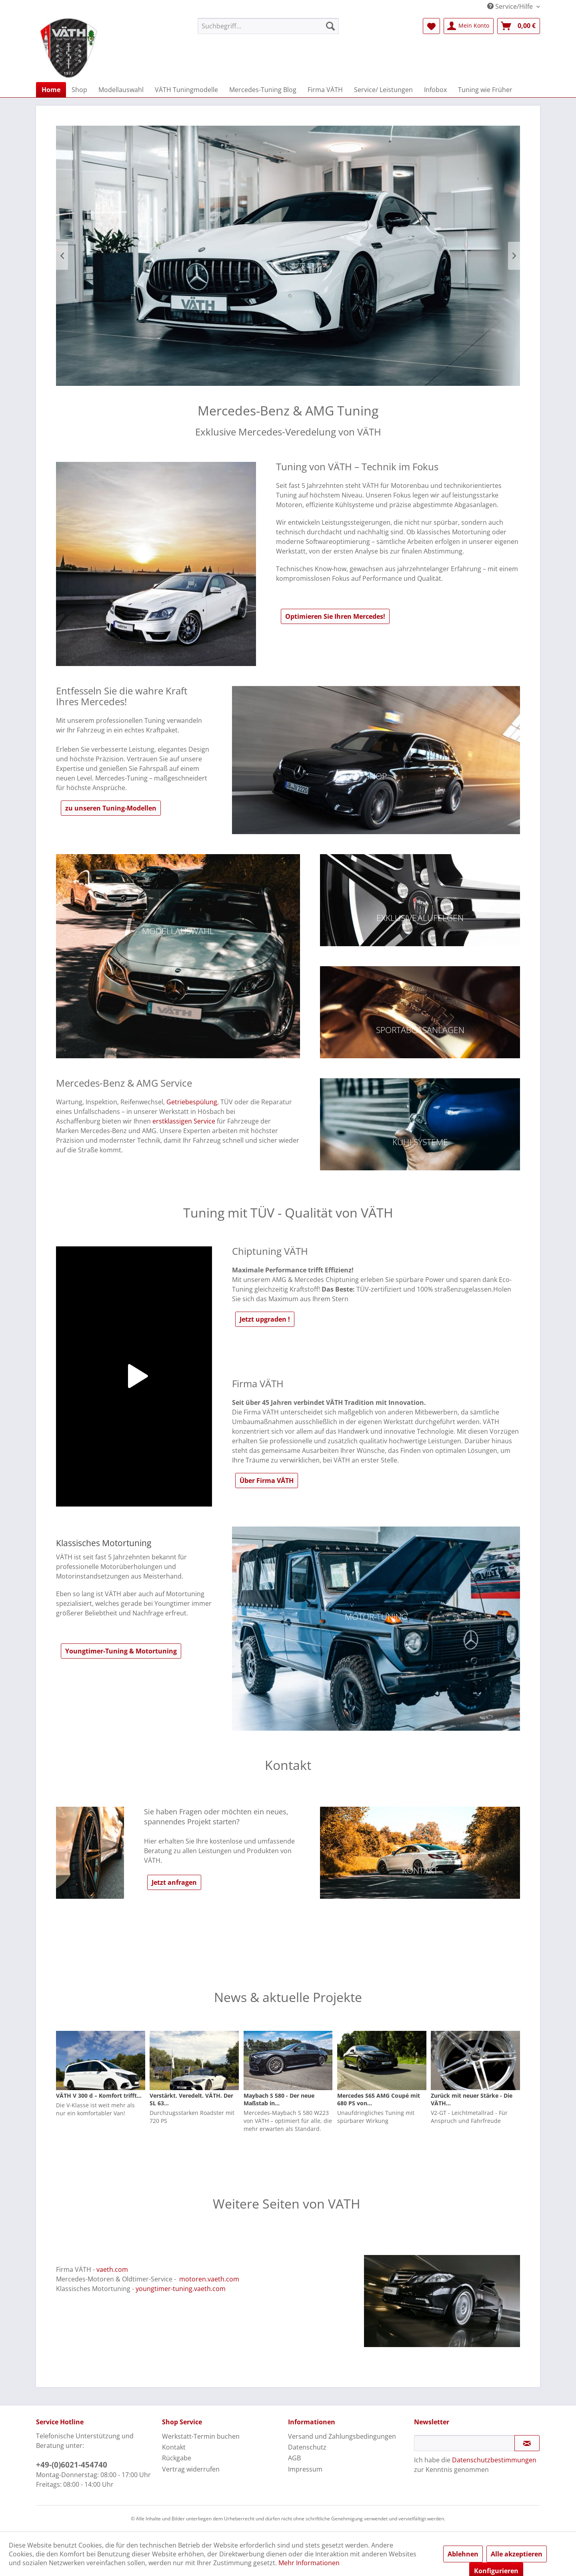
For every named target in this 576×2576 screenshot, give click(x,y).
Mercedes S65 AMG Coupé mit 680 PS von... (378, 2099)
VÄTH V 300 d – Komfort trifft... (99, 2095)
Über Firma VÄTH (267, 1480)
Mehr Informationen (309, 2562)
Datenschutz (307, 2447)
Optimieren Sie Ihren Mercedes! (335, 616)
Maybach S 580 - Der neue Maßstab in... (279, 2099)
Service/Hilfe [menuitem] (510, 6)
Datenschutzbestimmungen (494, 2460)
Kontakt (174, 2447)
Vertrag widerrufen (191, 2469)
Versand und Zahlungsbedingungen (342, 2436)
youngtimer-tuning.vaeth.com (181, 2288)
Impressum (305, 2469)
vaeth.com (112, 2269)
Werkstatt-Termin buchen (201, 2436)
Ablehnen (463, 2554)
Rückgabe (176, 2458)
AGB (294, 2458)
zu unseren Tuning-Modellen (110, 808)
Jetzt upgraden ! (265, 1319)
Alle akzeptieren (516, 2554)
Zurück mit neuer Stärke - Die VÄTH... (471, 2099)
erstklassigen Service (183, 1121)
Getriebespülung (191, 1101)
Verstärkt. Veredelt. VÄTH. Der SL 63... (191, 2099)
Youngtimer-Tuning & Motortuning (121, 1651)
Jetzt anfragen (174, 1882)
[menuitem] (268, 26)
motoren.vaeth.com (209, 2279)
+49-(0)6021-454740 (71, 2465)
